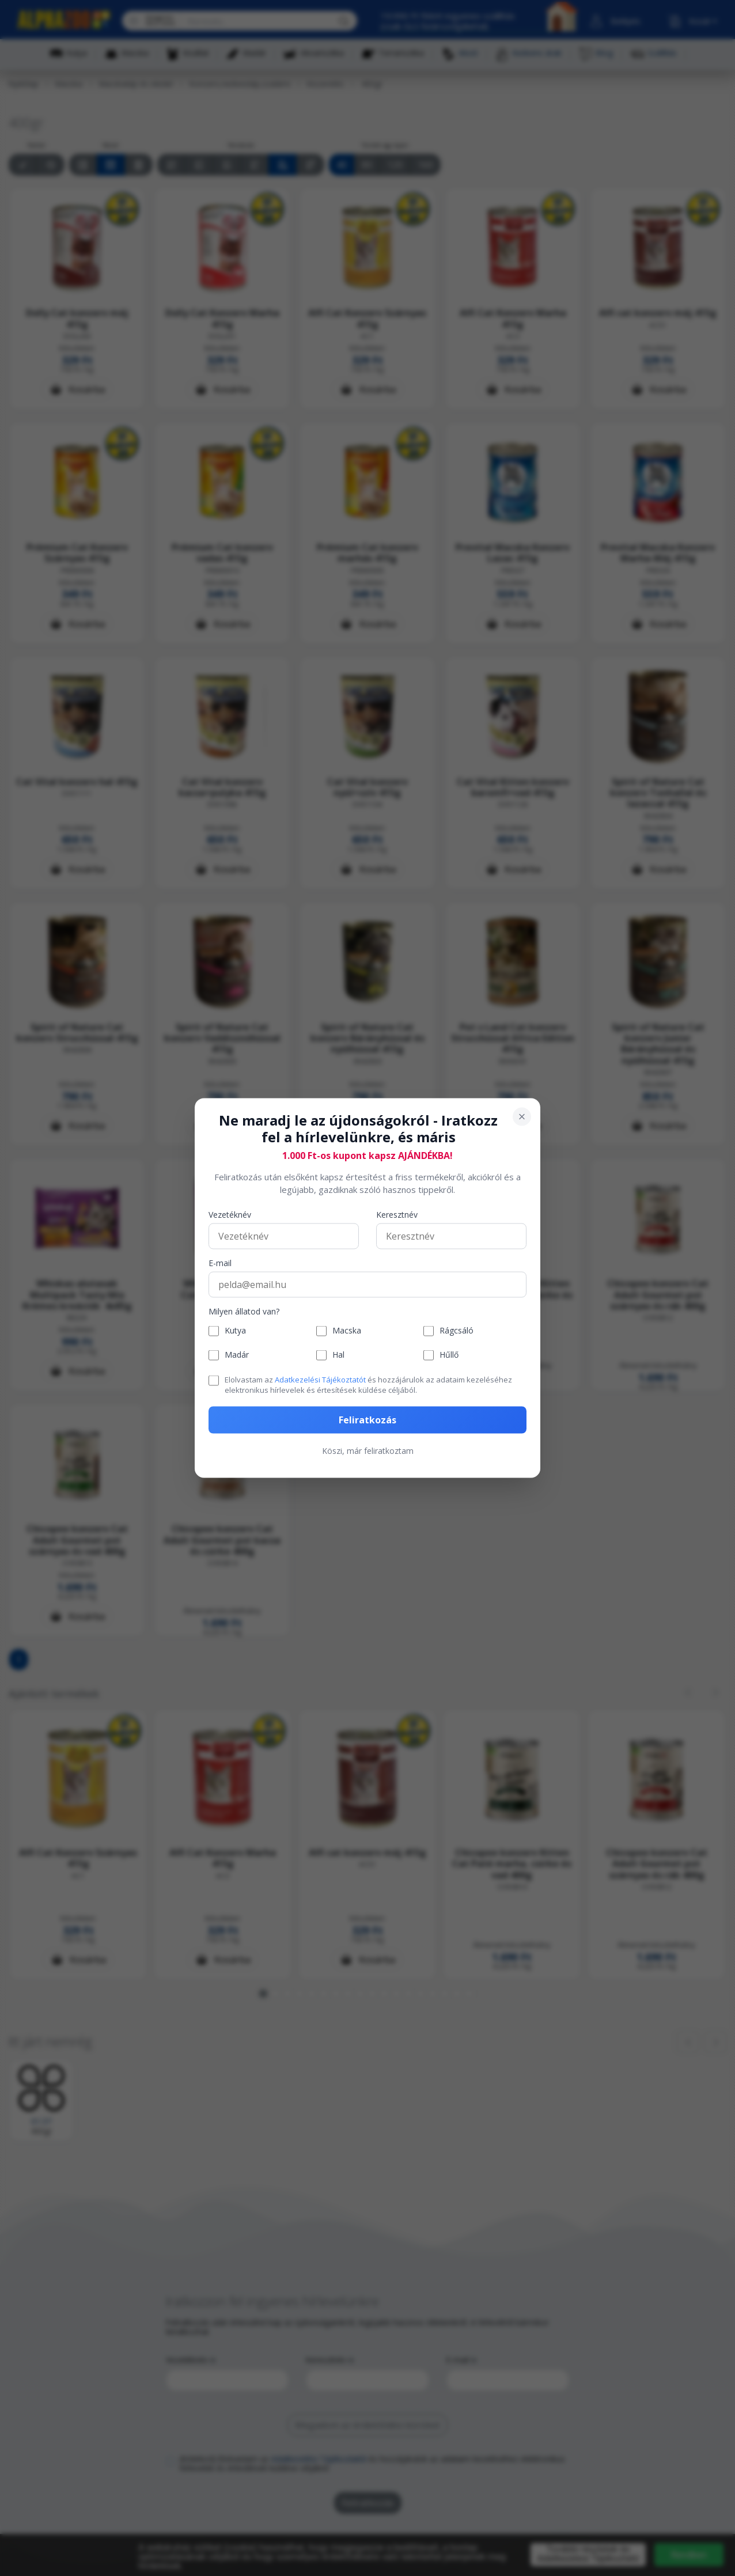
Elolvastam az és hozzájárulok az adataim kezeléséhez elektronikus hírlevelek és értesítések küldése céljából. (368, 1384)
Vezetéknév (230, 1214)
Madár (237, 1355)
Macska (346, 1331)
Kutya (235, 1331)
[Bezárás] (522, 1117)
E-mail (220, 1263)
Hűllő (449, 1355)
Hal (338, 1355)
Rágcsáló (456, 1331)
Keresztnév (397, 1214)
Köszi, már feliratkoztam (368, 1450)
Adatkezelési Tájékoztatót (320, 1379)
